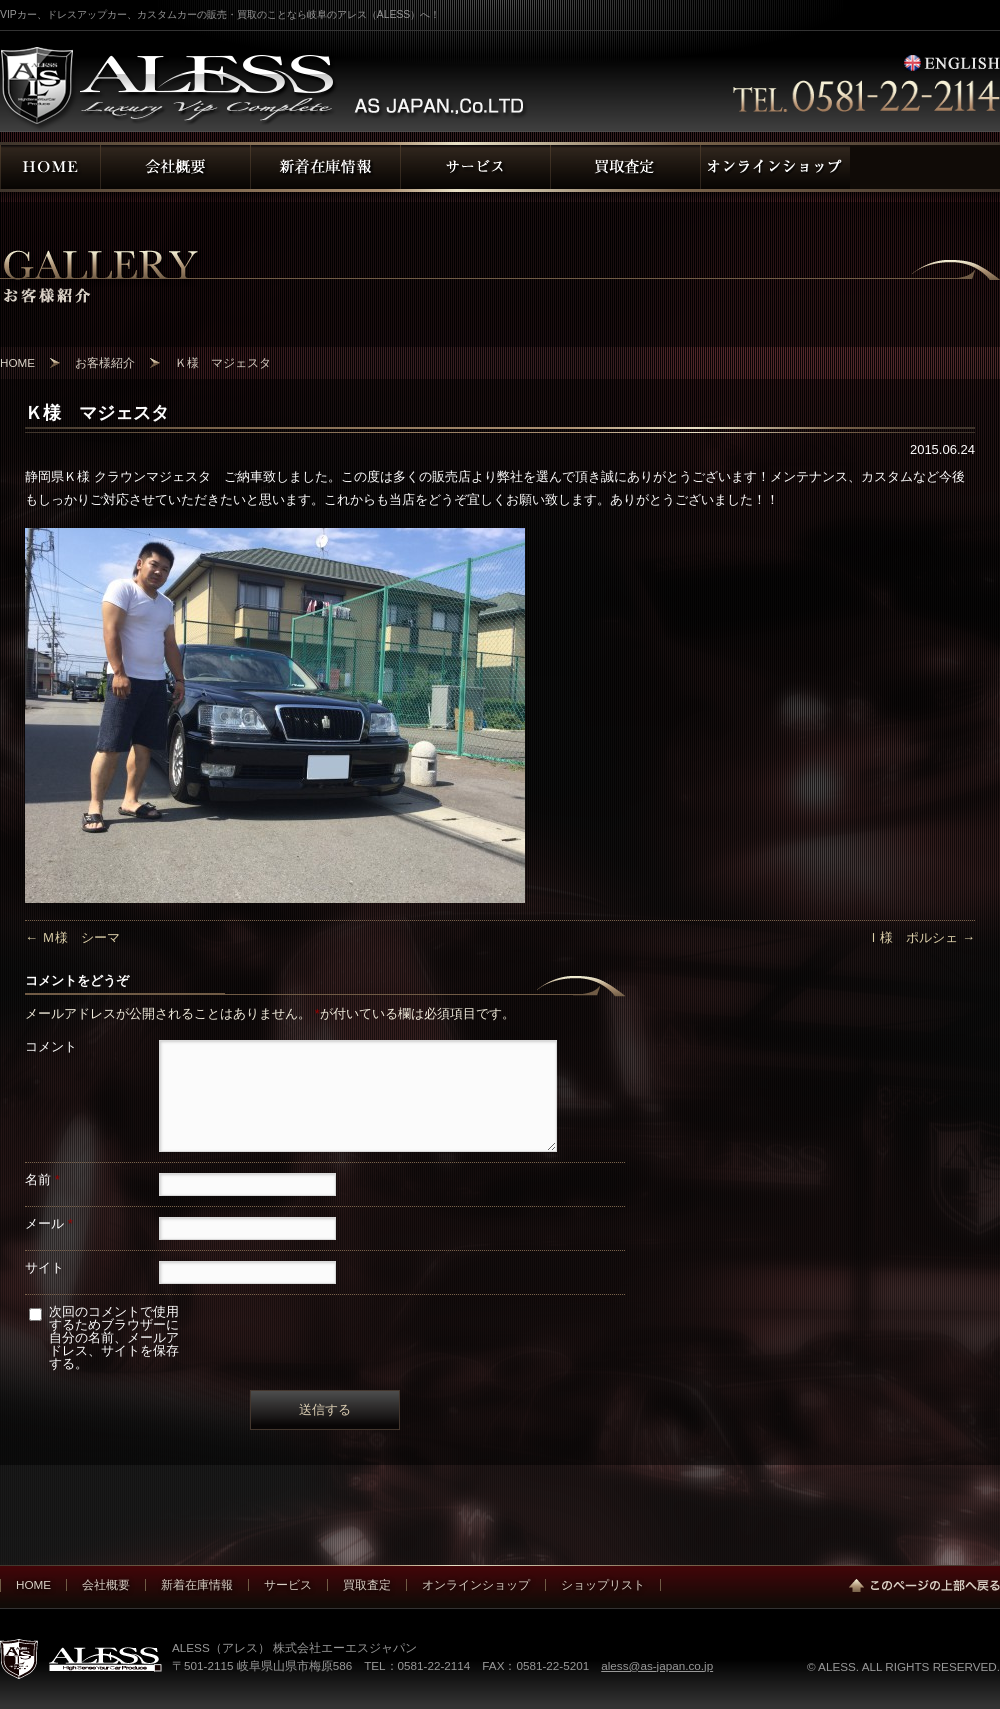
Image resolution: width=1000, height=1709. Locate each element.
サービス (288, 1584)
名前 (42, 1179)
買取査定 (367, 1584)
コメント (51, 1046)
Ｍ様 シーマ (72, 937)
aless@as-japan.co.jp (657, 1665)
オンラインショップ (476, 1584)
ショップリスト (603, 1584)
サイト (44, 1267)
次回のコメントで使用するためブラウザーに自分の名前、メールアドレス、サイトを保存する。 (114, 1337)
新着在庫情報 (197, 1584)
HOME (33, 1584)
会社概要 (106, 1584)
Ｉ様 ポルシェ (921, 937)
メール (49, 1223)
